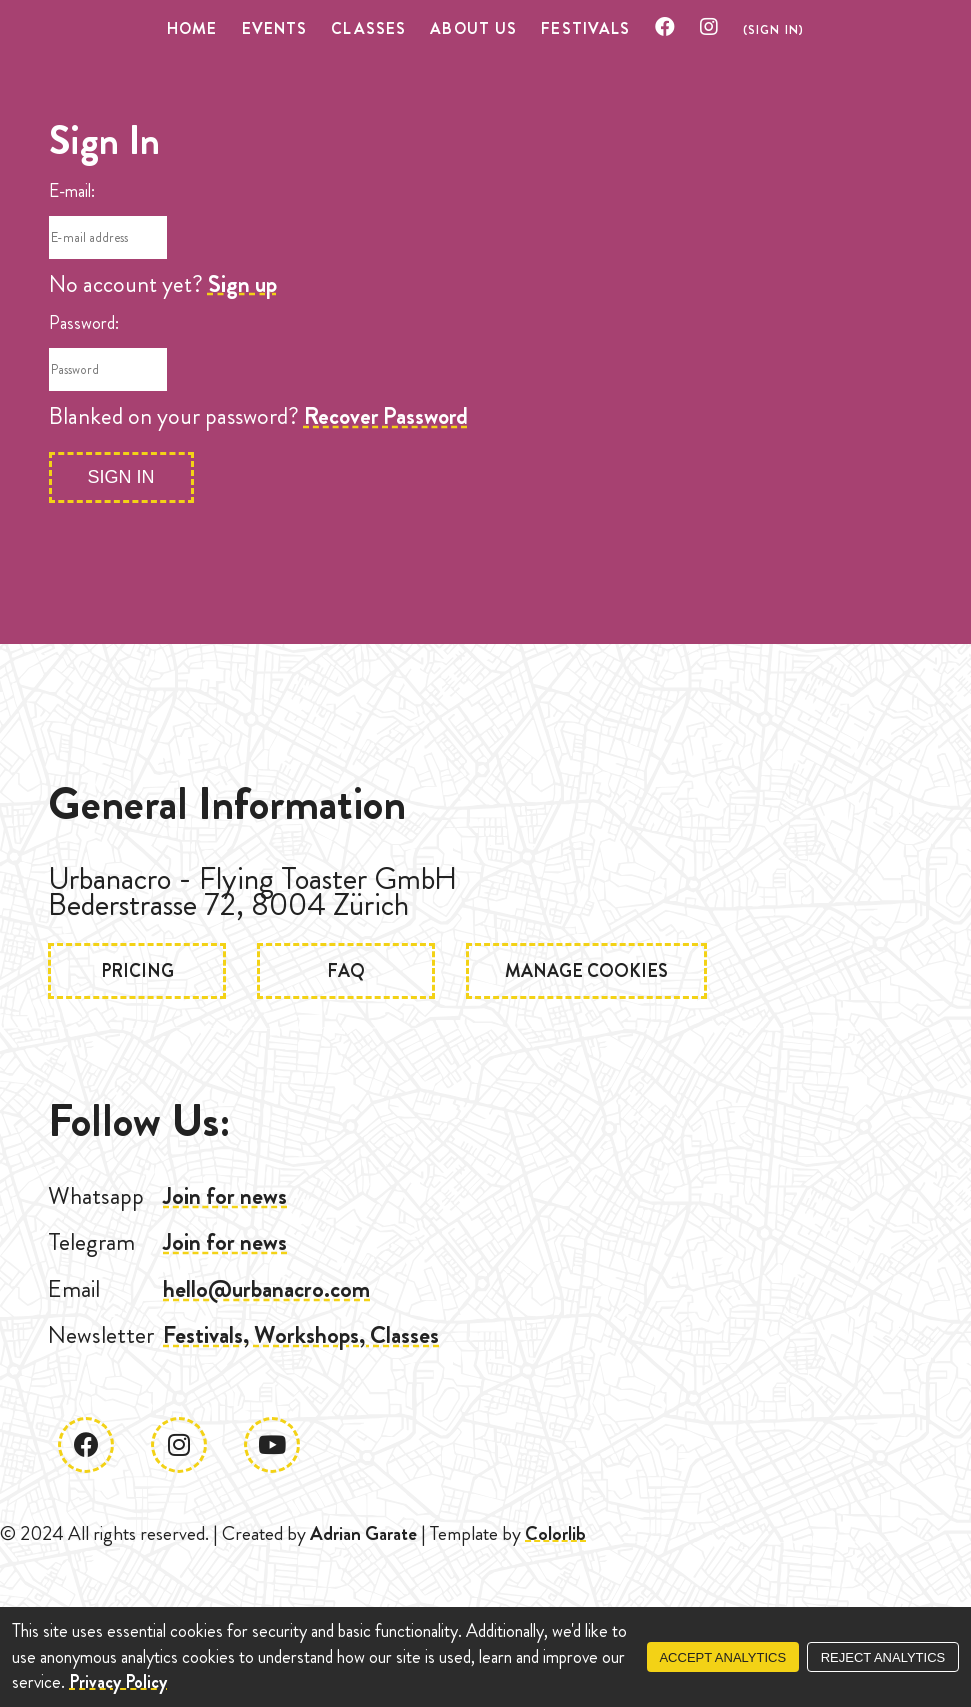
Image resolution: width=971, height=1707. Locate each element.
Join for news (225, 1196)
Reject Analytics (883, 1657)
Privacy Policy (118, 1682)
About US (473, 28)
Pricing (137, 971)
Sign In (121, 477)
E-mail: (72, 191)
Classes (368, 28)
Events (275, 28)
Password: (84, 323)
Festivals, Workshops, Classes (301, 1335)
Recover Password (386, 416)
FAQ (346, 971)
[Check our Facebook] (665, 28)
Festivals (585, 28)
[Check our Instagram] (709, 28)
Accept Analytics (722, 1657)
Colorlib (555, 1533)
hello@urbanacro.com (266, 1289)
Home (192, 28)
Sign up (242, 284)
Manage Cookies (586, 971)
